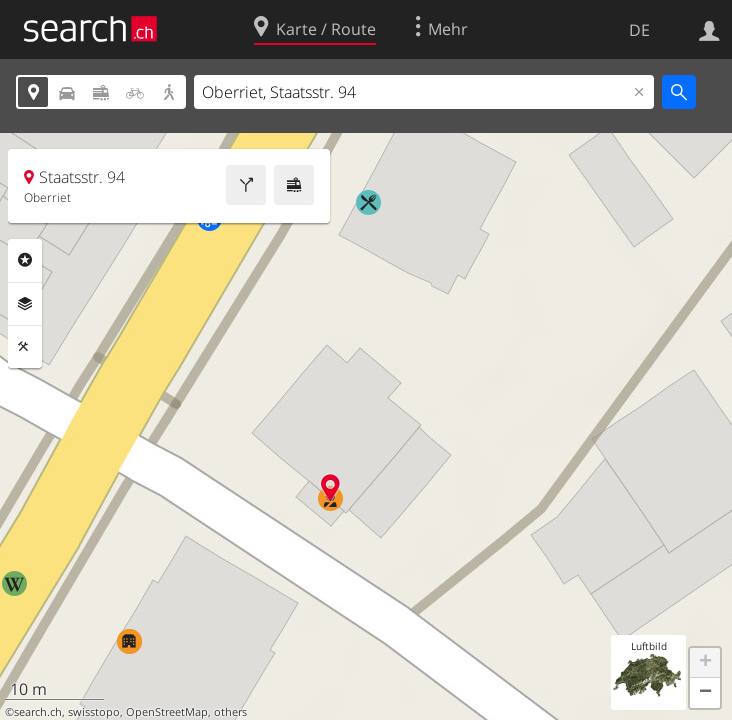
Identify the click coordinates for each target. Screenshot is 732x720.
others (230, 712)
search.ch (38, 712)
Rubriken (25, 260)
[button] (705, 663)
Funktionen (25, 347)
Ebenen (25, 304)
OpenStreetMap (167, 712)
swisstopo (94, 712)
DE (639, 30)
